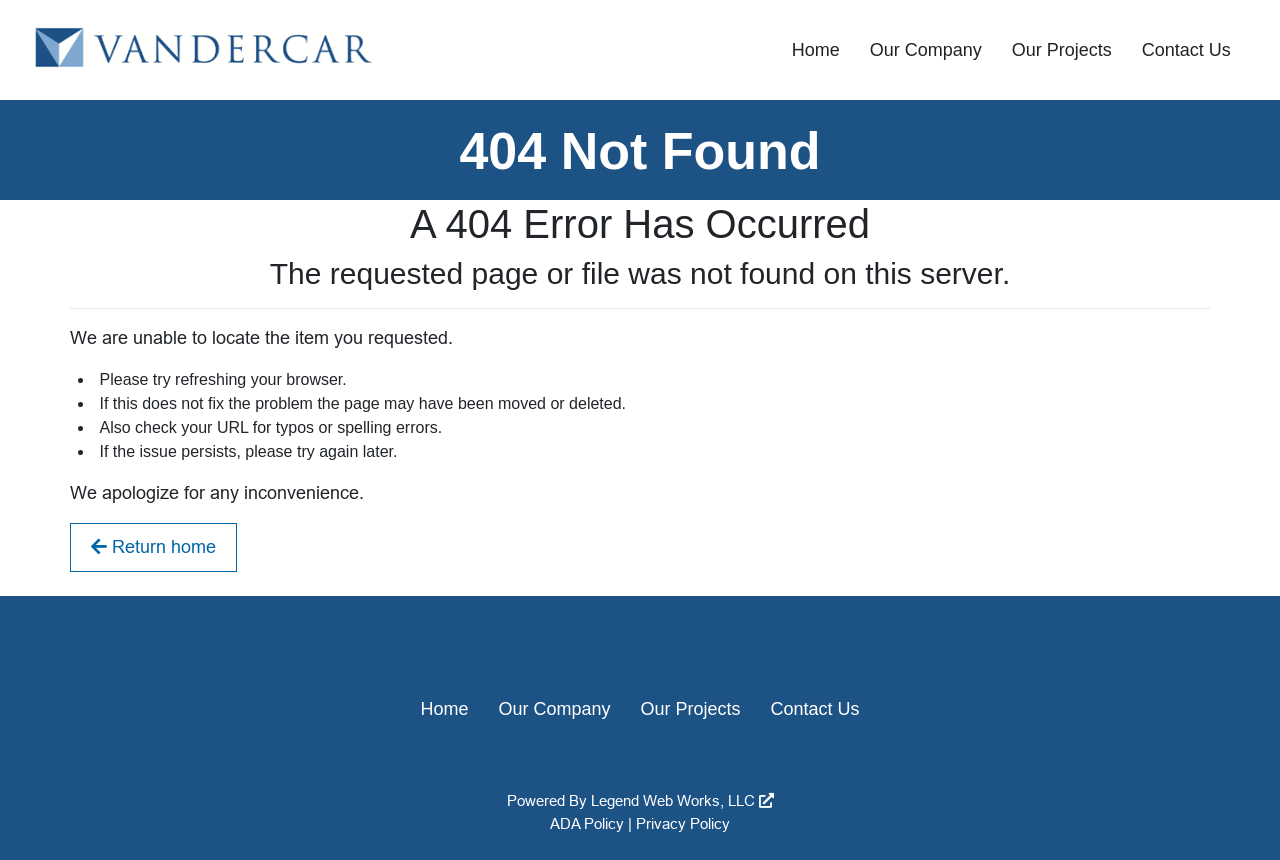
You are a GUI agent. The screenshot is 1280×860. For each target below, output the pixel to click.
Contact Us (1186, 50)
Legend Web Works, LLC (682, 800)
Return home (153, 547)
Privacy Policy (683, 823)
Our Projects (1062, 50)
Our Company (926, 50)
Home (816, 50)
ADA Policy (587, 823)
